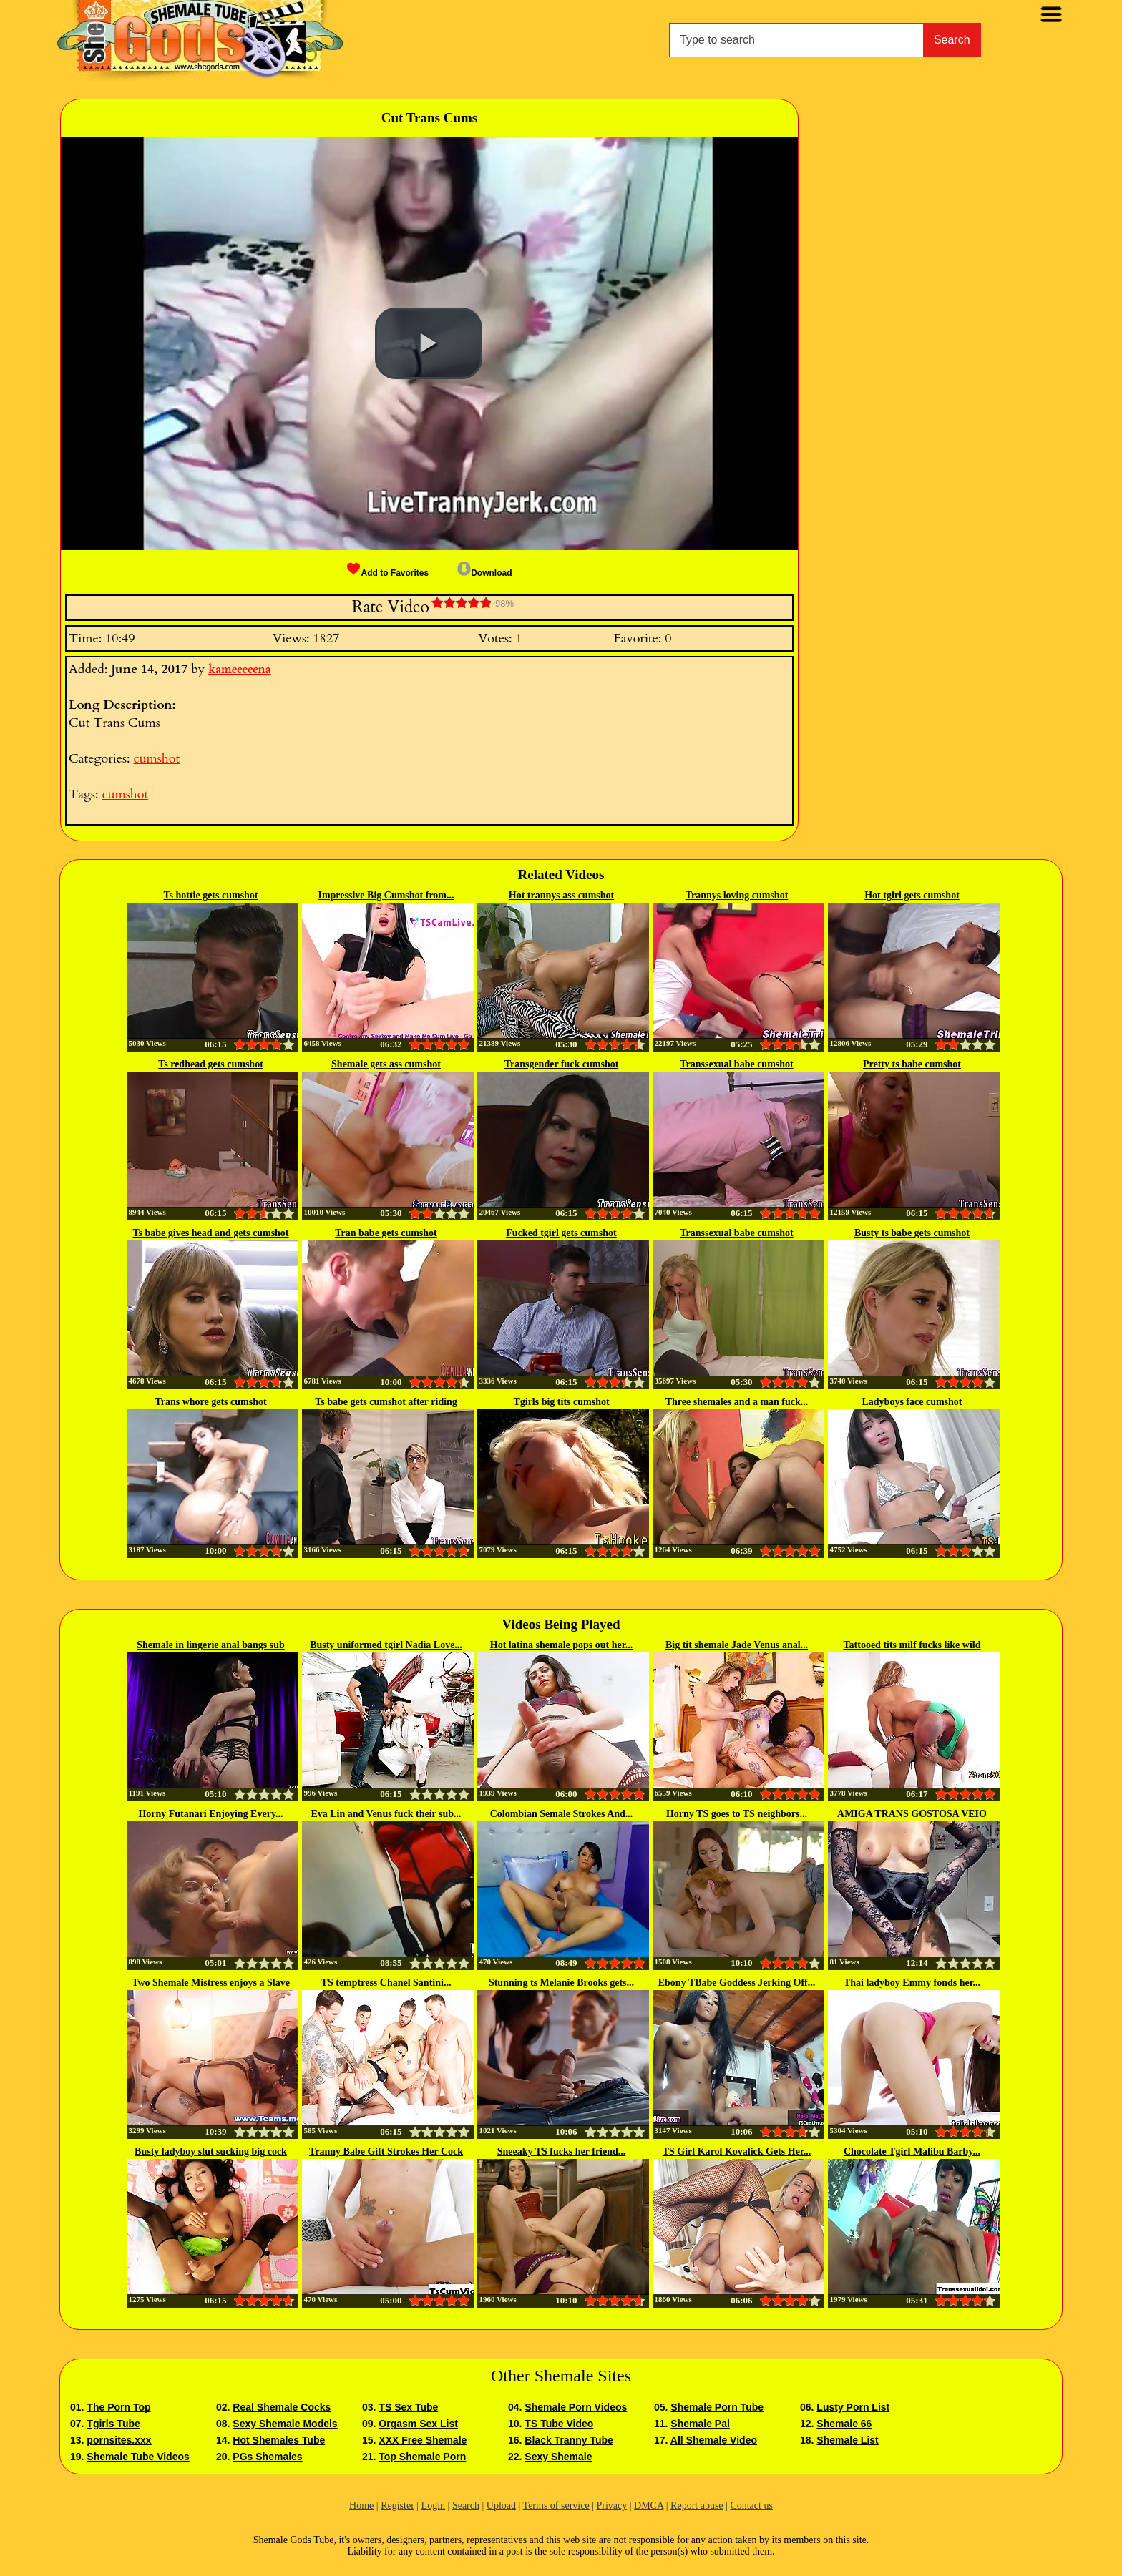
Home (361, 2505)
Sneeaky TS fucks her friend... (561, 2151)
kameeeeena (239, 669)
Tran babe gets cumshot (385, 1233)
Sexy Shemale (558, 2456)
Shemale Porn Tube (717, 2407)
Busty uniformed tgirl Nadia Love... (386, 1645)
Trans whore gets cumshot (210, 1401)
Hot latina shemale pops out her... (561, 1645)
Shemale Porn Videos (576, 2407)
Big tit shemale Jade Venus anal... (736, 1645)
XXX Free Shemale (423, 2440)
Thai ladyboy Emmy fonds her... (912, 1982)
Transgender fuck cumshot (561, 1064)
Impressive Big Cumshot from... (386, 895)
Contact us (751, 2505)
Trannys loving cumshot (737, 895)
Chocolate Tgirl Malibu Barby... (912, 2151)
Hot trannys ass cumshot (561, 895)
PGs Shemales (267, 2456)
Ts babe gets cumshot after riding (386, 1401)
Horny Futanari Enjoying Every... (210, 1813)
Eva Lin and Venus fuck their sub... (386, 1813)
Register (397, 2505)
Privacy (611, 2505)
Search (952, 40)
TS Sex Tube (408, 2407)
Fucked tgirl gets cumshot (561, 1233)
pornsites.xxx (119, 2440)
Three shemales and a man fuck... (737, 1401)
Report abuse (696, 2505)
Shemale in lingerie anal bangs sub (211, 1645)
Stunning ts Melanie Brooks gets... (561, 1982)
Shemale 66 (844, 2423)
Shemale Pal (700, 2423)
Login (433, 2505)
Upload (501, 2505)
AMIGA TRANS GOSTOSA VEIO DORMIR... (912, 1814)
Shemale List (847, 2440)
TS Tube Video (559, 2423)
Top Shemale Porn (422, 2456)
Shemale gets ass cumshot (386, 1064)
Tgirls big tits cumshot (561, 1401)
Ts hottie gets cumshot (210, 895)
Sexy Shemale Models (285, 2423)
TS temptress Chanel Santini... (386, 1982)
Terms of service (556, 2505)
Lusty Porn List (852, 2407)
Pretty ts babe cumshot (912, 1064)
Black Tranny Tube (569, 2440)
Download (484, 573)
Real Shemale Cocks (282, 2407)
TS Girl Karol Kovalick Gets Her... (737, 2151)
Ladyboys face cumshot (912, 1401)
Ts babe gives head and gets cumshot (210, 1233)
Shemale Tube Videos (138, 2456)
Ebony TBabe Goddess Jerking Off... (737, 1982)
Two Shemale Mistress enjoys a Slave (211, 1982)
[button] (428, 343)
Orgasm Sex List (418, 2423)
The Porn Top (118, 2407)
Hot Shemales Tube (279, 2440)
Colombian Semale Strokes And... (561, 1813)
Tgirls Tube (113, 2423)
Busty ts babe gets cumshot (912, 1233)
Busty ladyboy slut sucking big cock (211, 2151)
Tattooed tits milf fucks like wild (912, 1645)
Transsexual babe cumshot (736, 1064)
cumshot (156, 759)
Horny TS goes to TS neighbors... (736, 1813)
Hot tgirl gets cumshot (912, 895)
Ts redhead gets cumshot (210, 1064)
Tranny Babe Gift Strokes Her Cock (386, 2151)
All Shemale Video (713, 2440)
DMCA (648, 2505)
